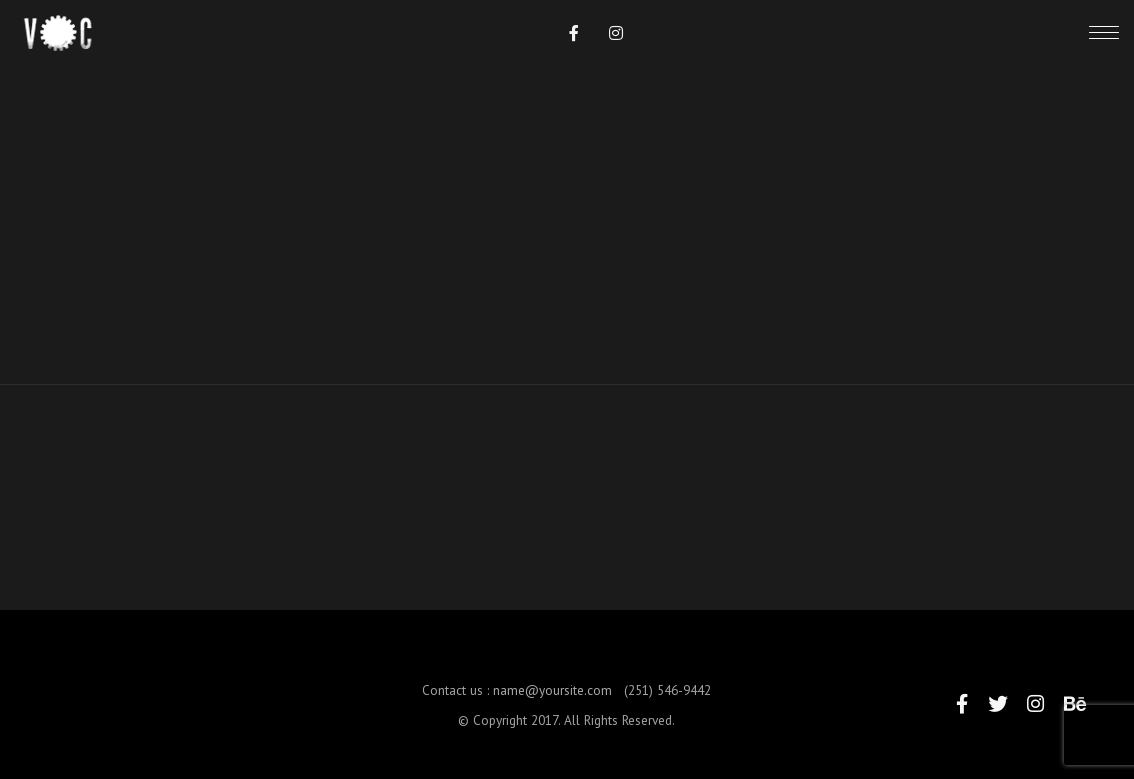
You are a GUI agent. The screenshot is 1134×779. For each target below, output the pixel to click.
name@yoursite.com (552, 701)
